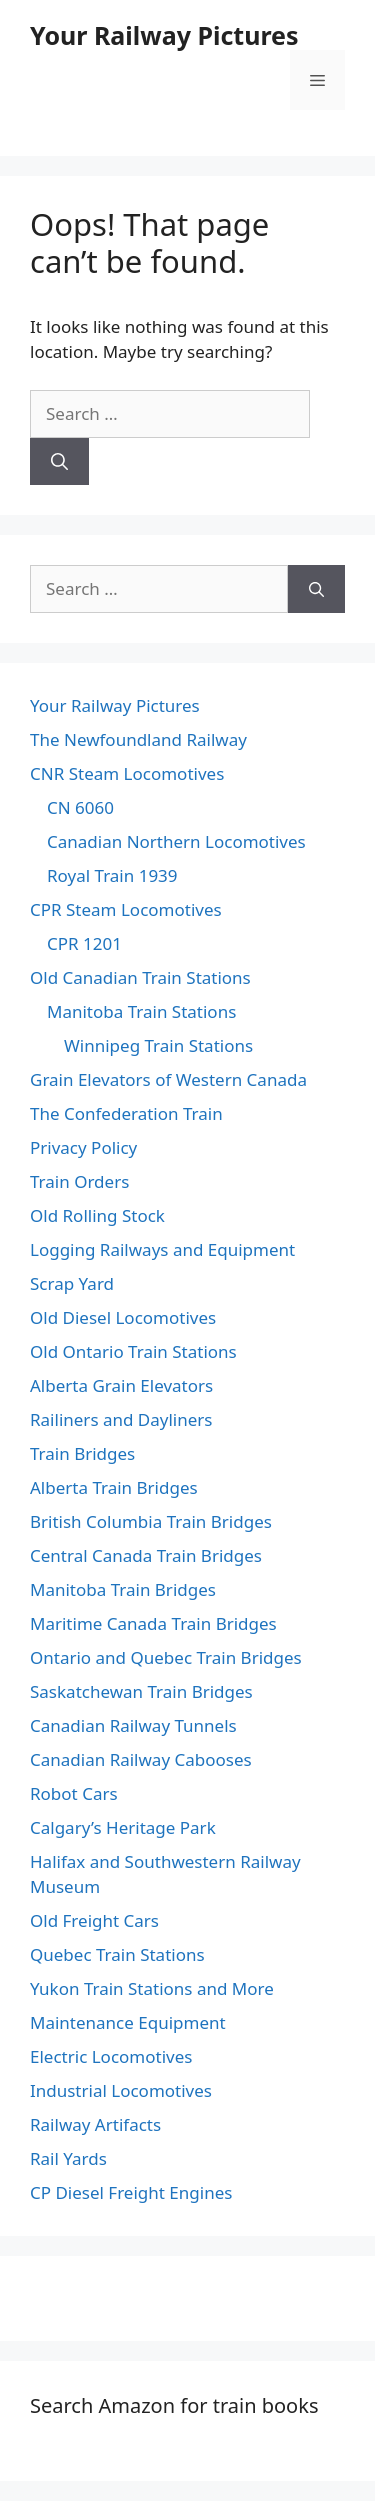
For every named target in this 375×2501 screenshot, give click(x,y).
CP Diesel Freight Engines (131, 2192)
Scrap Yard (72, 1283)
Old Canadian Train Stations (140, 977)
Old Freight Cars (94, 1920)
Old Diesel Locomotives (123, 1317)
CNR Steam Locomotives (127, 773)
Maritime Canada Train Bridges (153, 1623)
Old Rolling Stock (97, 1215)
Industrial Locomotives (121, 2090)
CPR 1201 (84, 943)
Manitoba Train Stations (141, 1011)
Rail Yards (68, 2158)
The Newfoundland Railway (138, 739)
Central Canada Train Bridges (146, 1555)
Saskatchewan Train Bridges (141, 1691)
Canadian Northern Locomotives (176, 841)
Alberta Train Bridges (114, 1487)
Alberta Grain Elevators (121, 1385)
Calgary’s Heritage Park (123, 1827)
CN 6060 (80, 807)
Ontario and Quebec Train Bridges (166, 1657)
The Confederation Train (126, 1113)
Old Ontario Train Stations (133, 1351)
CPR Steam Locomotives (126, 909)
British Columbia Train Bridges (151, 1521)
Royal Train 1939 (112, 875)
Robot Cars (74, 1793)
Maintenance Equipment (128, 2022)
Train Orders (79, 1181)
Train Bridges (82, 1453)
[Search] (59, 462)
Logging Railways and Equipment (162, 1249)
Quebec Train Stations (117, 1954)
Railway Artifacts (95, 2124)
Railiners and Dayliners (121, 1419)
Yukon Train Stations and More (152, 1988)
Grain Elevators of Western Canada (168, 1079)
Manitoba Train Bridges (123, 1589)
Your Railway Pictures (164, 35)
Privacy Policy (83, 1147)
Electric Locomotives (111, 2056)
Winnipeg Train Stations (158, 1045)
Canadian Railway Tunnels (133, 1725)
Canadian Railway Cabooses (141, 1759)
